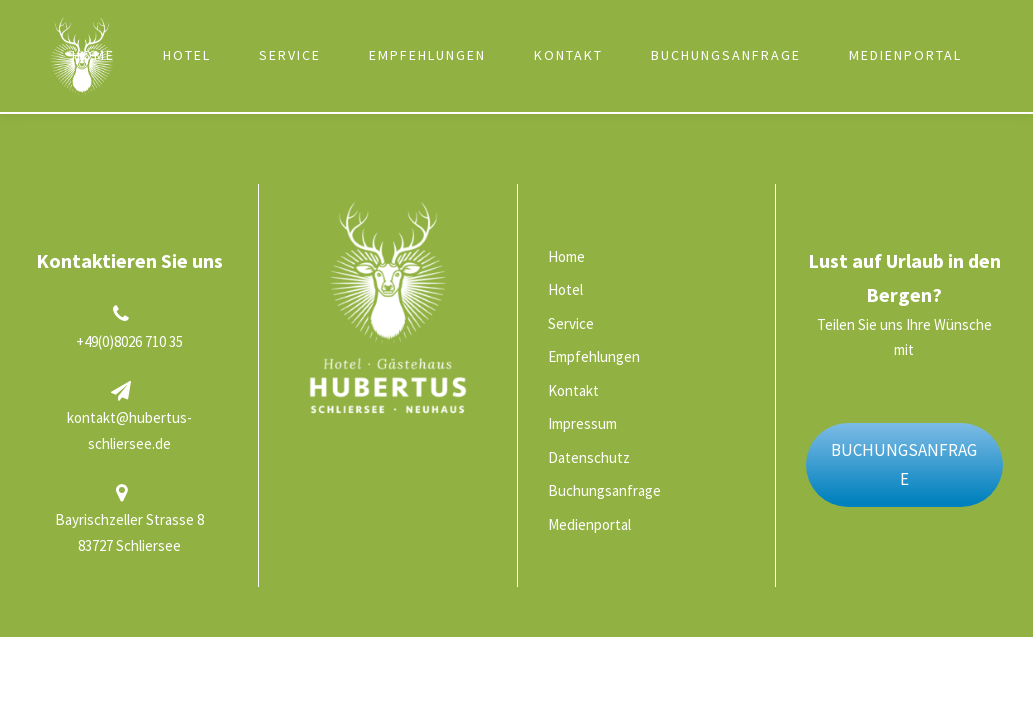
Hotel (187, 55)
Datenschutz (589, 457)
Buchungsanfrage (726, 55)
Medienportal (905, 55)
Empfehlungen (427, 55)
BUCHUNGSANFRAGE (904, 464)
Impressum (582, 423)
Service (290, 55)
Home (93, 55)
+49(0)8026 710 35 (129, 341)
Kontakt (568, 55)
